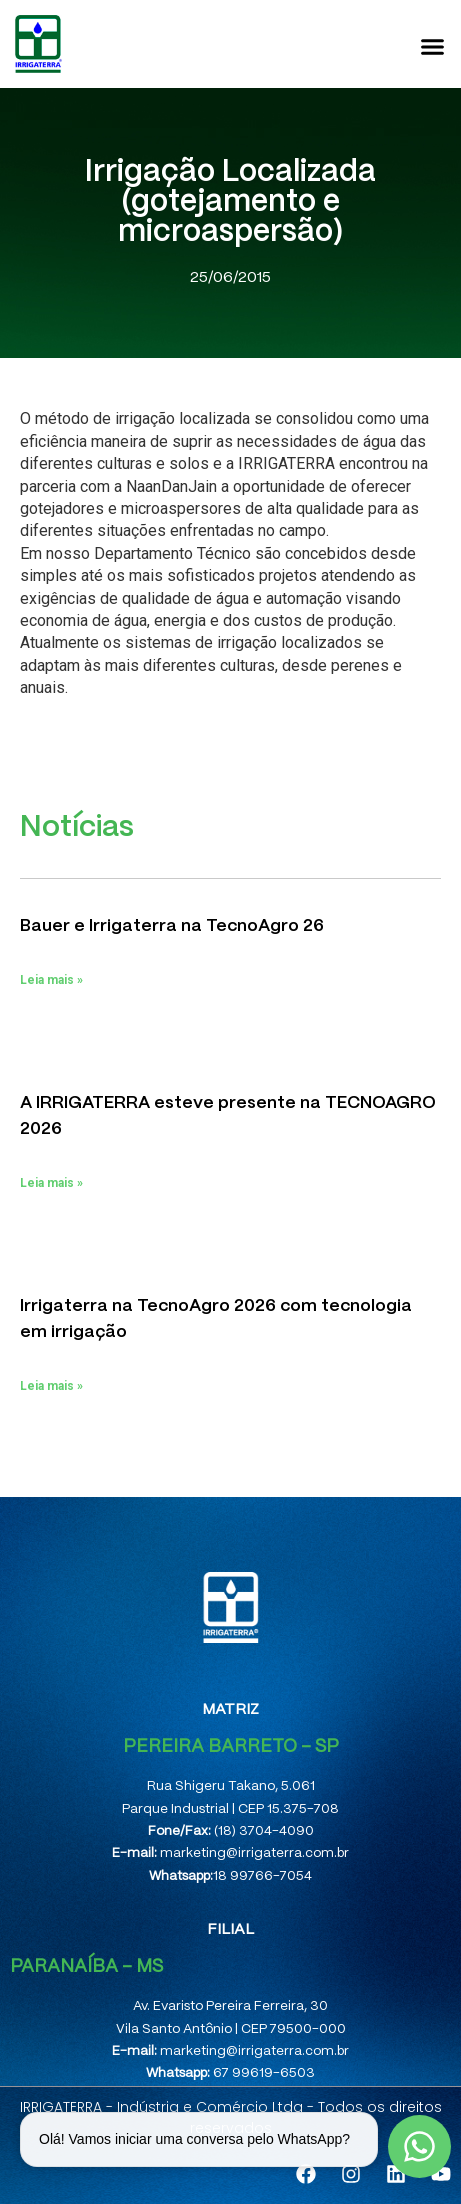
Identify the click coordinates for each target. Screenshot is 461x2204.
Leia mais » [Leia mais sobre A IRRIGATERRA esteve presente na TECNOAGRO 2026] (51, 1183)
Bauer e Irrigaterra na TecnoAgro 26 (172, 926)
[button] (433, 46)
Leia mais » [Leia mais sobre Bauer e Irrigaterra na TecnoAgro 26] (51, 980)
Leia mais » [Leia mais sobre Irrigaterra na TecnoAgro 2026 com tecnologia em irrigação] (51, 1386)
